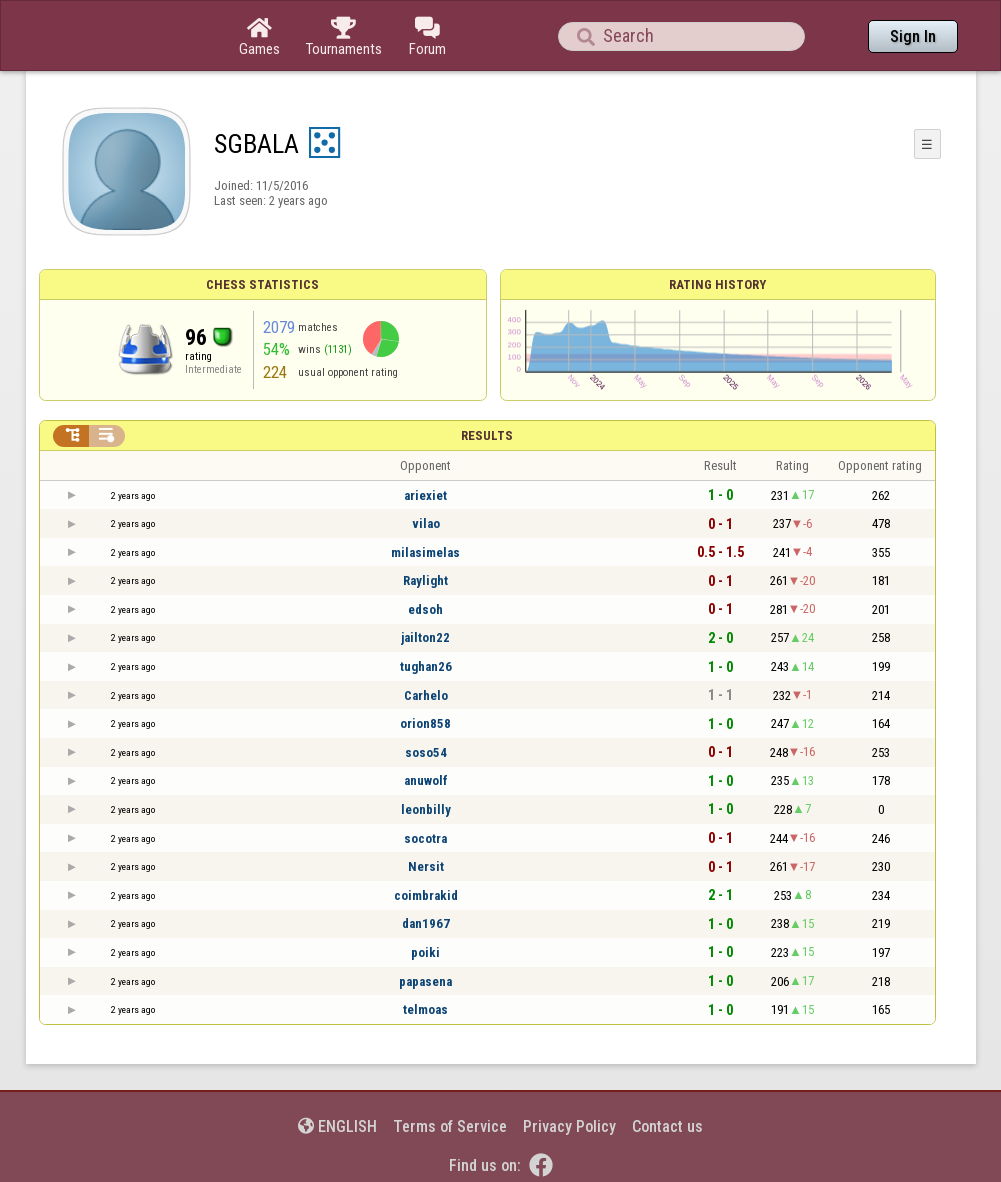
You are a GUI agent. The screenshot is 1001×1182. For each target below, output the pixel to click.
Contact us (667, 1126)
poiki (425, 952)
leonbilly (426, 809)
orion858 (425, 723)
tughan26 (426, 666)
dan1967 (426, 923)
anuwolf (426, 780)
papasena (425, 981)
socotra (425, 838)
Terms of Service (450, 1126)
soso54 (426, 752)
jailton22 (425, 637)
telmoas (425, 1009)
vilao (426, 523)
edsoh (425, 609)
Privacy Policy (569, 1126)
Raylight (425, 580)
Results (487, 435)
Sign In (913, 36)
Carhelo (426, 695)
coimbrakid (426, 895)
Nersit (426, 866)
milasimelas (425, 552)
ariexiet (425, 495)
